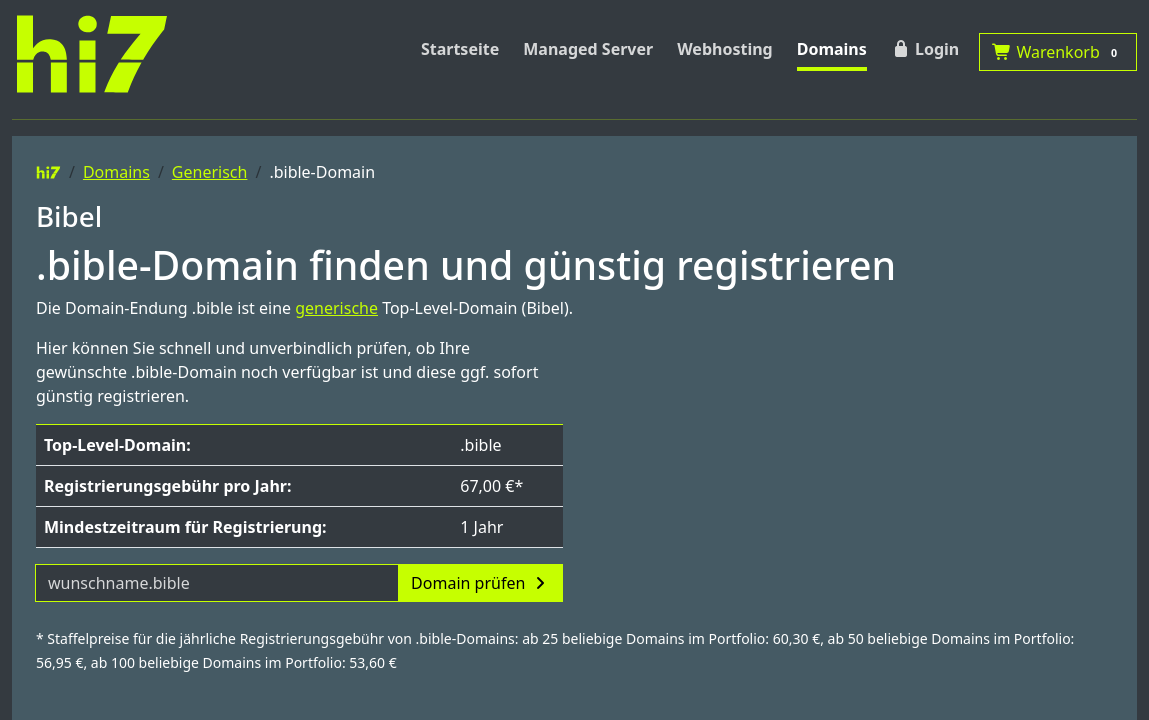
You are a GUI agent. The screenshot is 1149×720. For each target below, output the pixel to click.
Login (925, 49)
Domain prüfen (480, 583)
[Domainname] (217, 583)
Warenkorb (1058, 52)
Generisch (210, 172)
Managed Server (588, 49)
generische (336, 308)
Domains (832, 49)
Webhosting (725, 49)
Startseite (460, 49)
